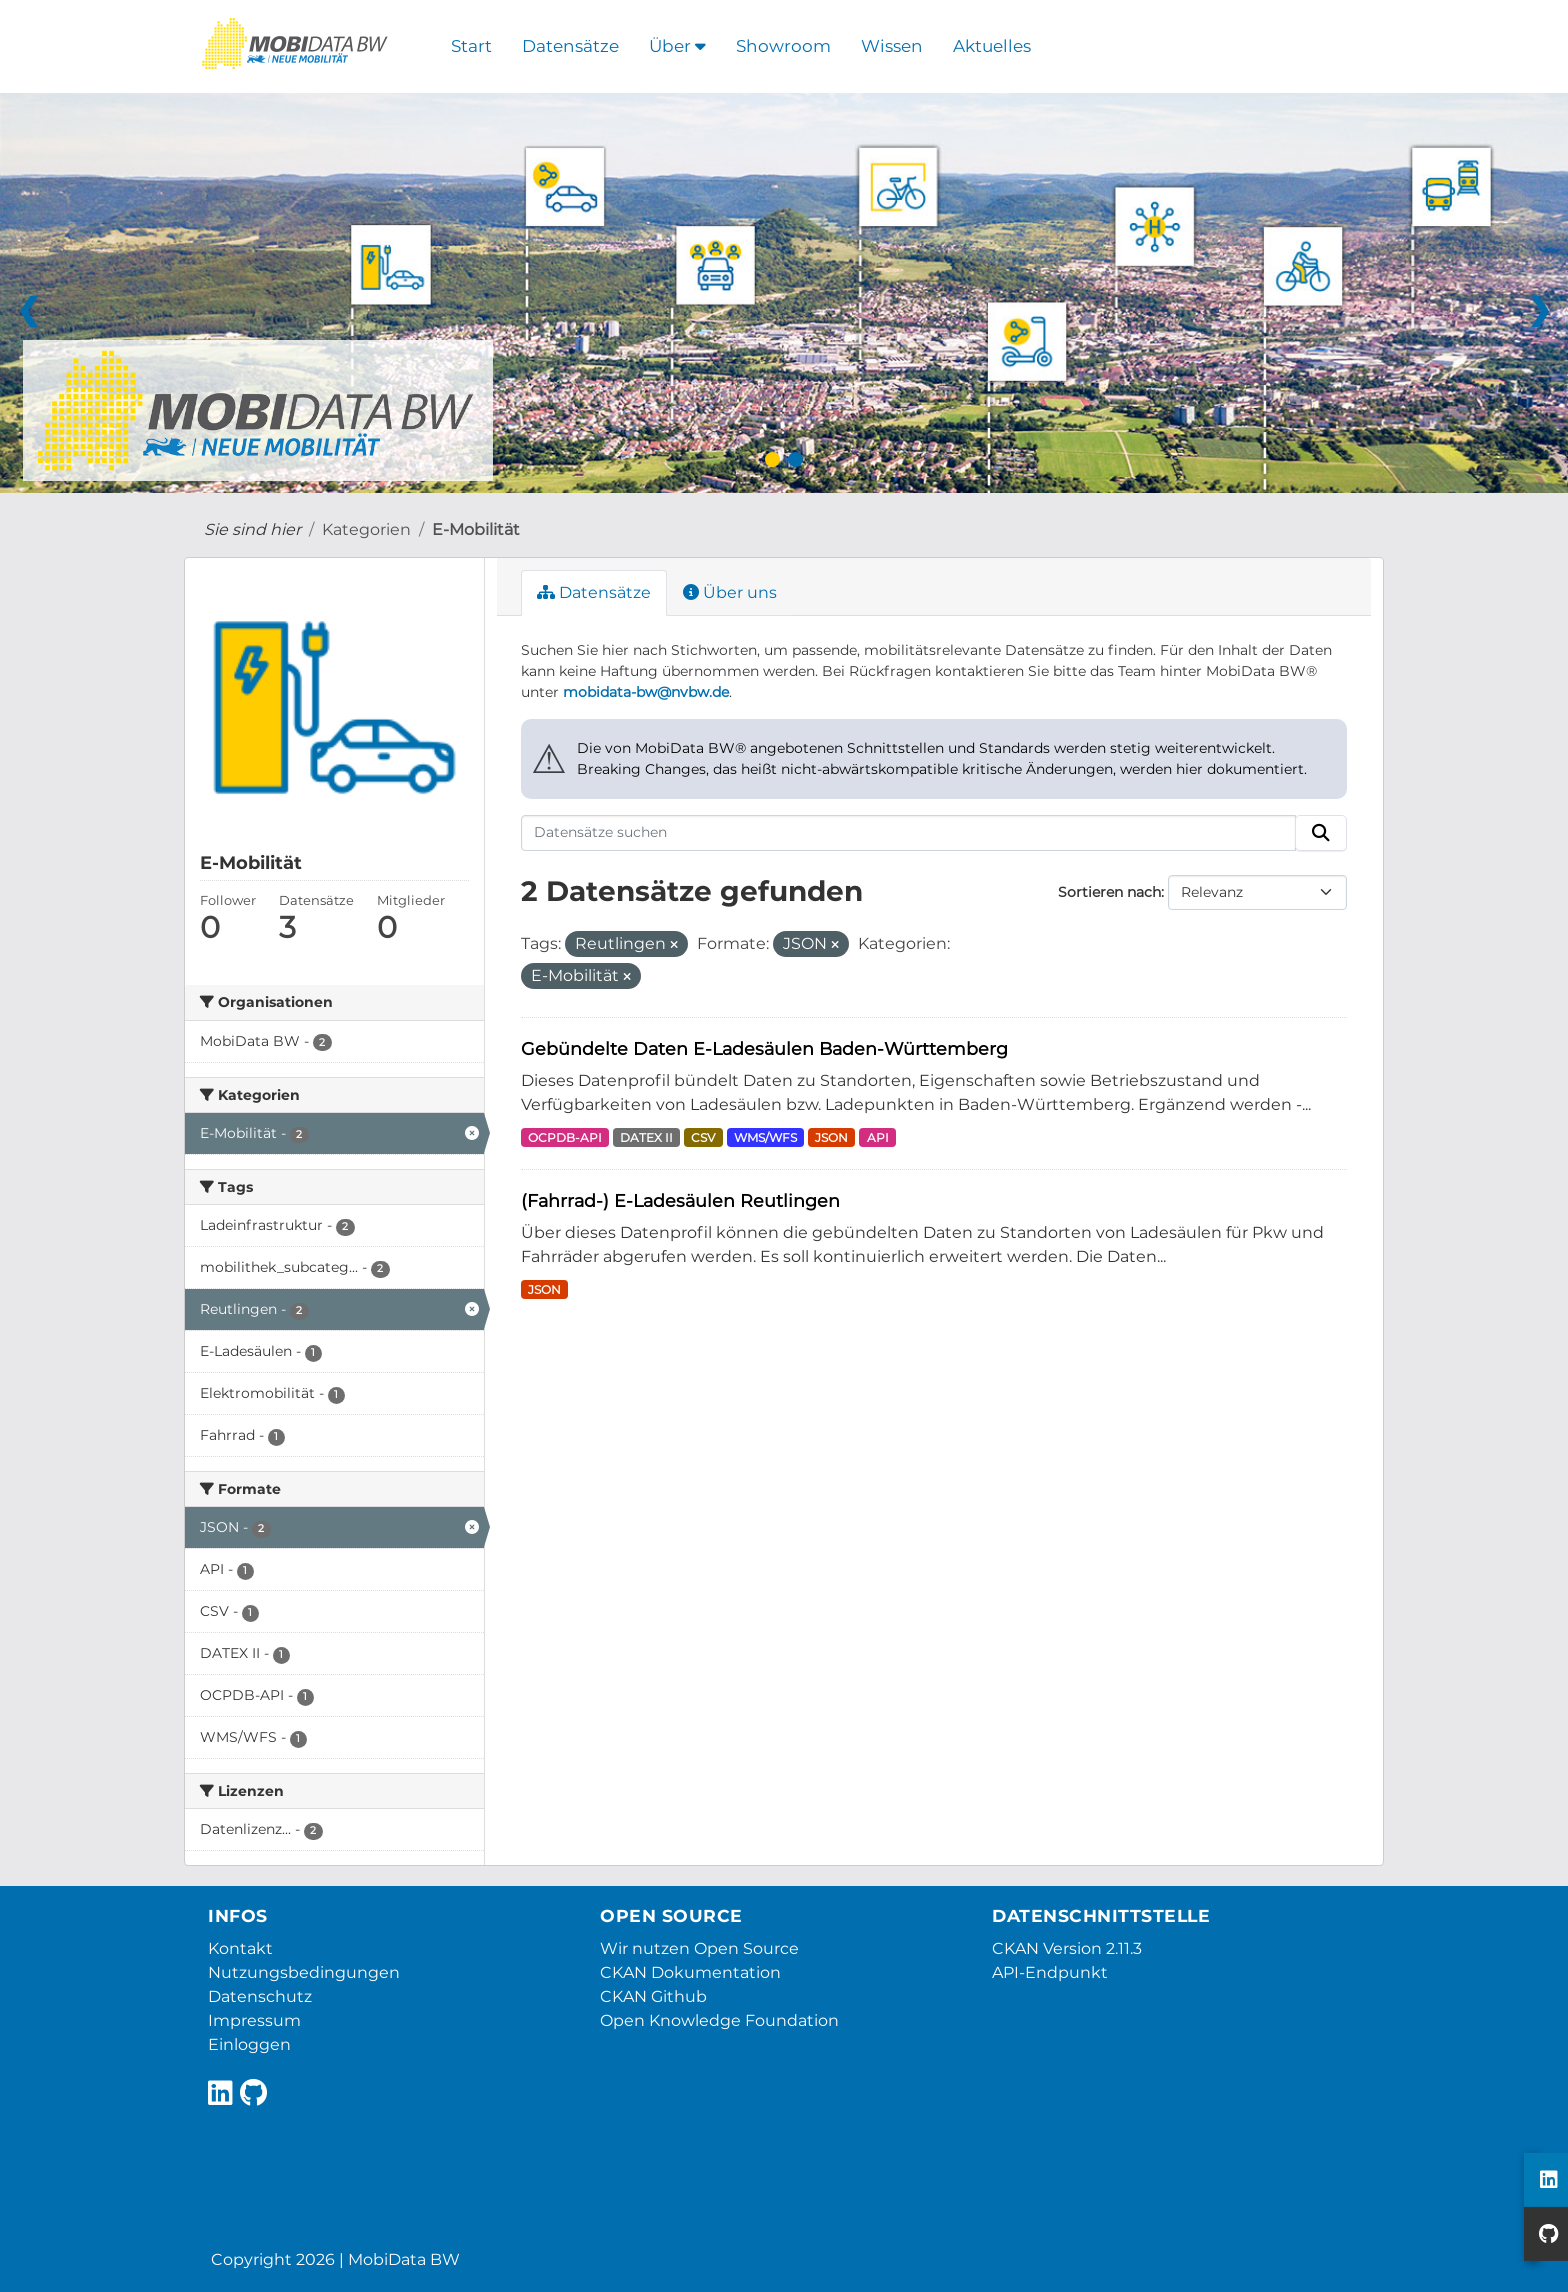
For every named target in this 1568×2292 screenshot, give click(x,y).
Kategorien (366, 529)
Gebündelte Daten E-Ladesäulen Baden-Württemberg (764, 1048)
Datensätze (570, 46)
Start (471, 46)
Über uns (730, 592)
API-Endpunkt (1050, 1972)
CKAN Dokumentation (690, 1972)
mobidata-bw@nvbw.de (646, 692)
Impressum (254, 2020)
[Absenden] (1321, 833)
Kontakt (240, 1948)
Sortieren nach (1109, 892)
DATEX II (646, 1137)
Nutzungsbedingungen (304, 1972)
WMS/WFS (765, 1137)
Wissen (892, 46)
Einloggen (249, 2044)
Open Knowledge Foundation (719, 2020)
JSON (831, 1137)
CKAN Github (653, 1996)
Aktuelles (992, 46)
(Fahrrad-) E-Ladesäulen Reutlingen (680, 1200)
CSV (703, 1137)
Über (677, 46)
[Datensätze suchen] (909, 833)
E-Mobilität (476, 529)
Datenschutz (260, 1996)
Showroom (783, 46)
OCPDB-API (565, 1137)
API (878, 1137)
